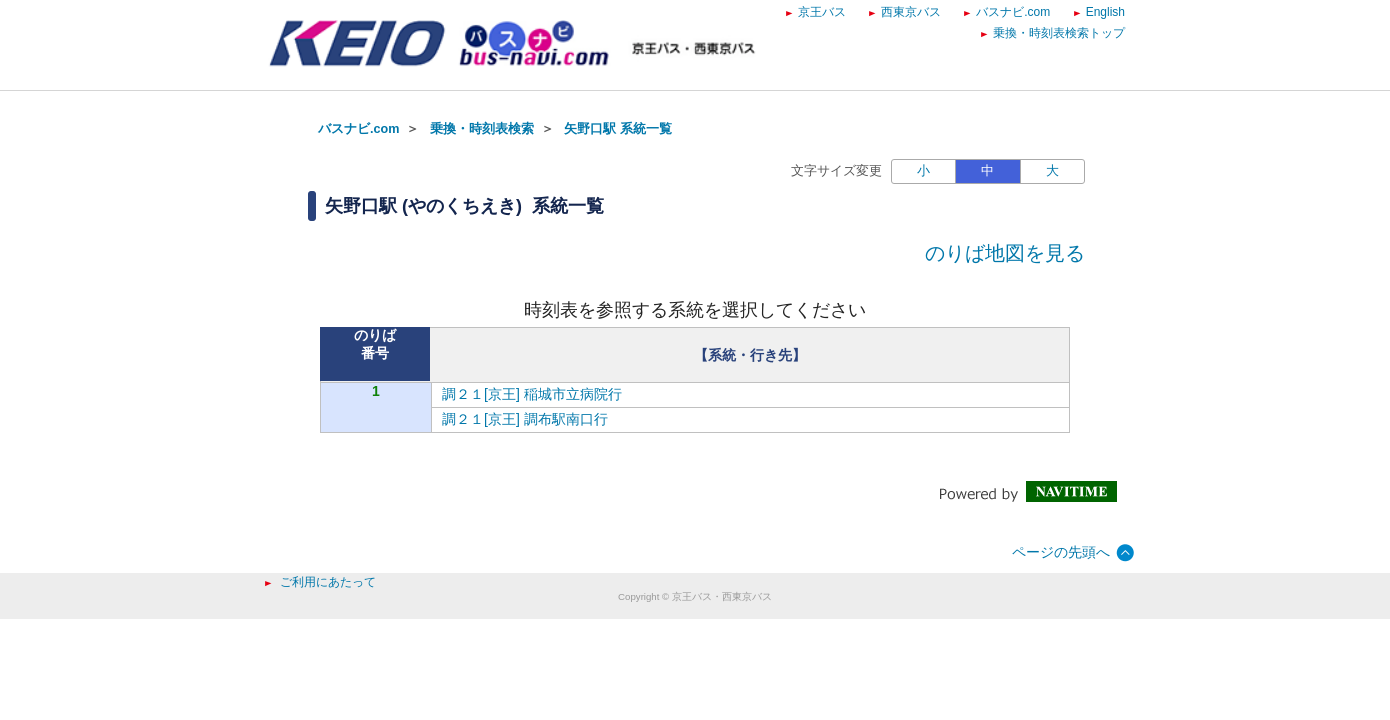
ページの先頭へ (1061, 552)
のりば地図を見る (1005, 253)
